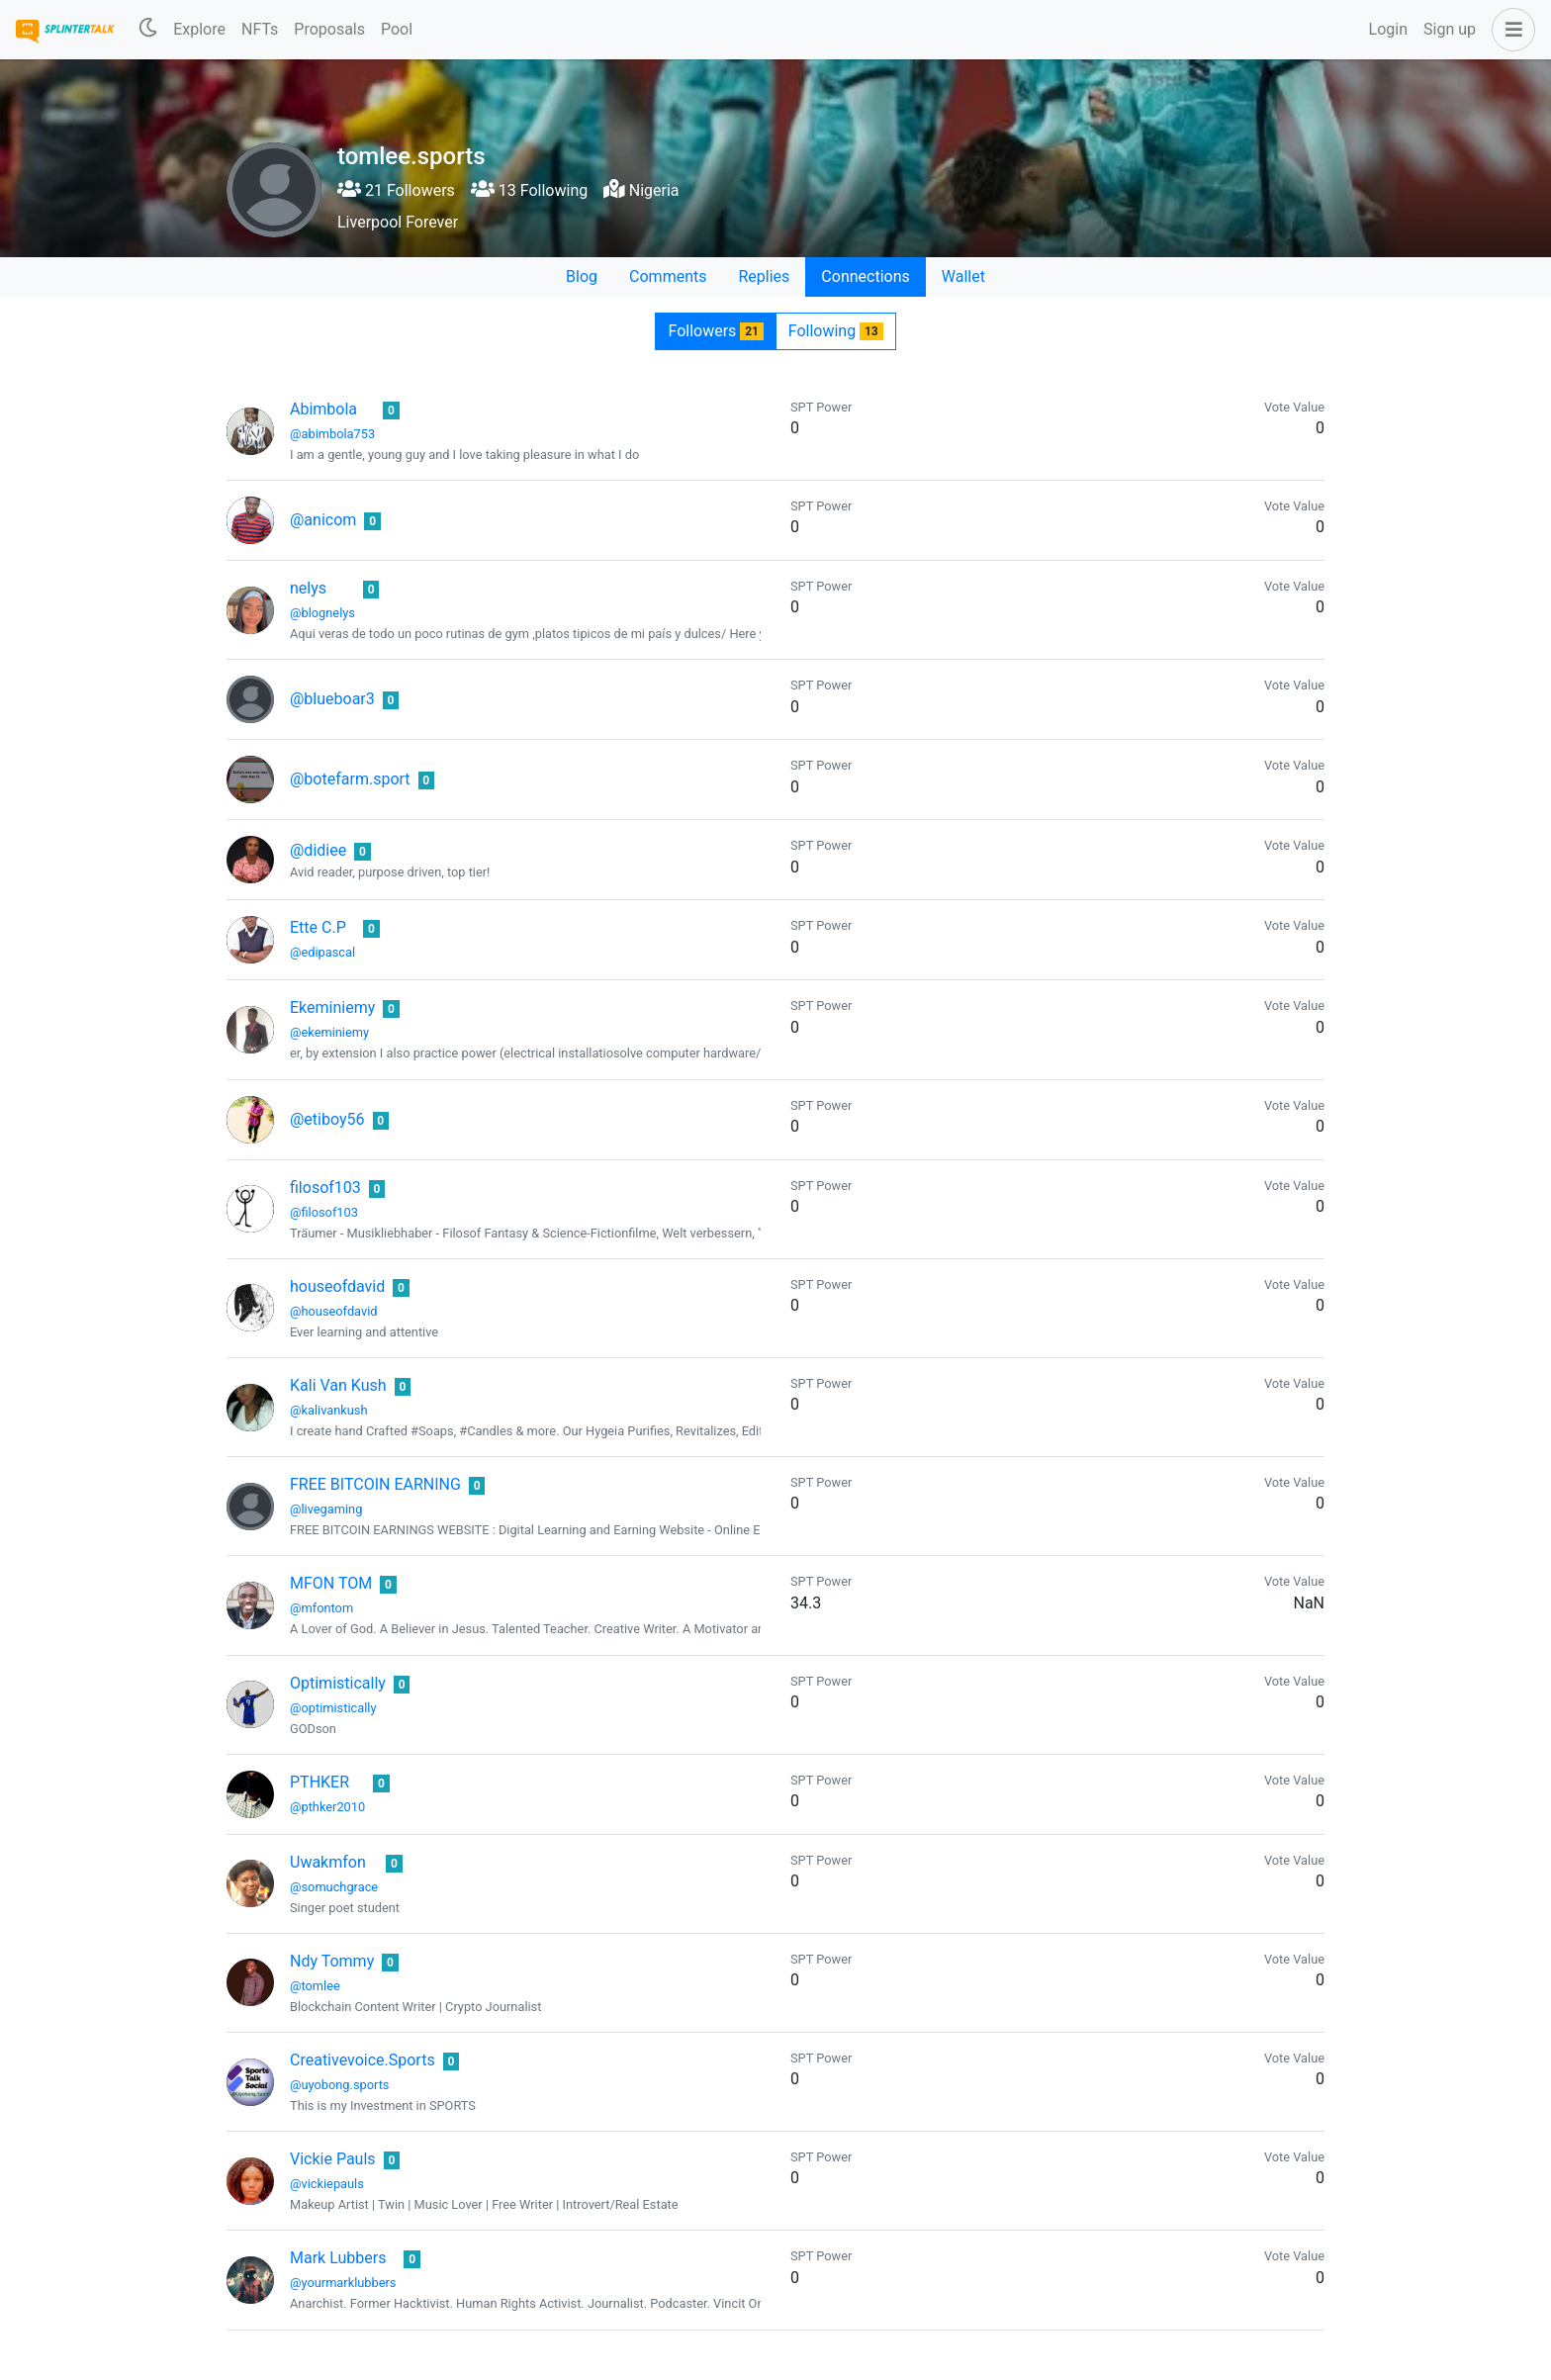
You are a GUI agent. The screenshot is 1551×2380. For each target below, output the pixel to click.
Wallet (963, 276)
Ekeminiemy (332, 1007)
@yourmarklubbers (343, 2282)
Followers (715, 330)
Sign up (1449, 29)
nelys (308, 588)
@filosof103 (324, 1212)
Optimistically (338, 1683)
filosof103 (325, 1187)
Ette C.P (318, 927)
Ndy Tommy (332, 1961)
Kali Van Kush (338, 1385)
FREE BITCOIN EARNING (375, 1484)
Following (835, 330)
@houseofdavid (334, 1311)
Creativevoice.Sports (362, 2060)
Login (1388, 29)
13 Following (529, 190)
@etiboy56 (327, 1119)
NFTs (259, 29)
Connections (865, 276)
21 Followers (396, 190)
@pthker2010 (327, 1806)
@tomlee (315, 1985)
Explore (199, 29)
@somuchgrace (334, 1886)
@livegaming (326, 1509)
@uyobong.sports (339, 2084)
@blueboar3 (332, 698)
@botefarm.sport (350, 779)
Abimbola (323, 409)
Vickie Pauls (333, 2159)
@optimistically (333, 1707)
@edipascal (322, 952)
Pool (396, 29)
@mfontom (321, 1608)
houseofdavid (337, 1286)
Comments (667, 276)
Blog (581, 276)
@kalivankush (329, 1410)
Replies (763, 276)
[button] (1509, 29)
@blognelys (322, 612)
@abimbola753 (332, 433)
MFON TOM (331, 1583)
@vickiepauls (327, 2183)
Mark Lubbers (338, 2257)
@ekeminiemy (329, 1032)
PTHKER (319, 1782)
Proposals (329, 29)
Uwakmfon (328, 1862)
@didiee (318, 850)
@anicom (323, 519)
